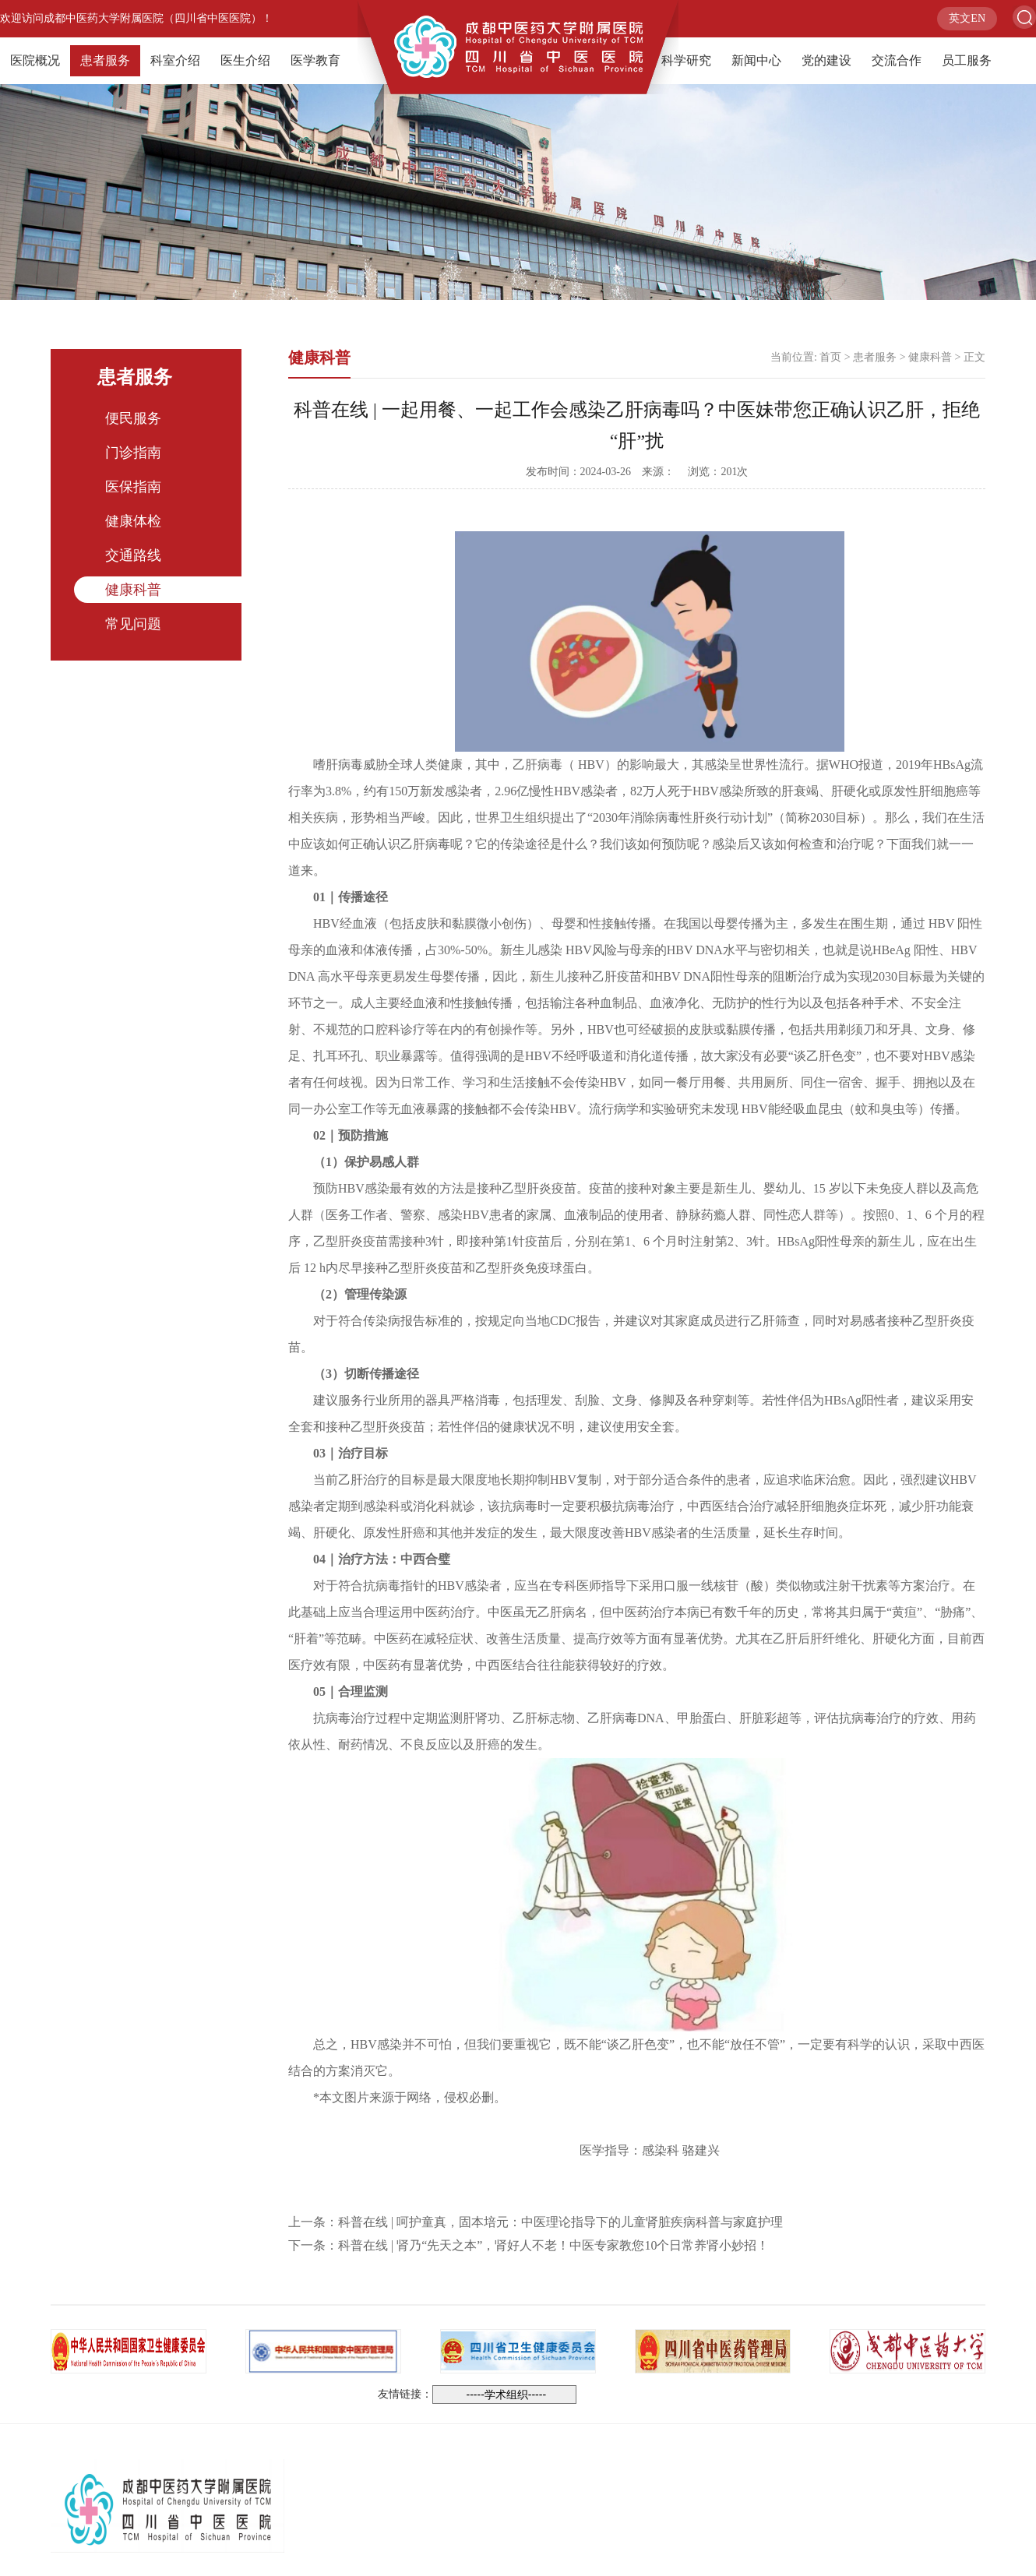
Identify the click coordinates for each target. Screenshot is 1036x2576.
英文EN (967, 18)
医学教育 (315, 60)
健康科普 (133, 589)
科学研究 (686, 60)
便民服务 (133, 418)
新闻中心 (756, 60)
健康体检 (133, 521)
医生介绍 (245, 60)
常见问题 (133, 624)
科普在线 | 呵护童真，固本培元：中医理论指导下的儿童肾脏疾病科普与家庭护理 (560, 2222)
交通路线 (133, 555)
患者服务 (105, 60)
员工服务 (967, 60)
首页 (830, 357)
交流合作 (896, 60)
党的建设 (826, 60)
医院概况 (35, 60)
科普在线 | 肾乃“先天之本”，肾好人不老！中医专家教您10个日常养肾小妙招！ (553, 2245)
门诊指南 (133, 452)
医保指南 (133, 487)
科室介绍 (175, 60)
